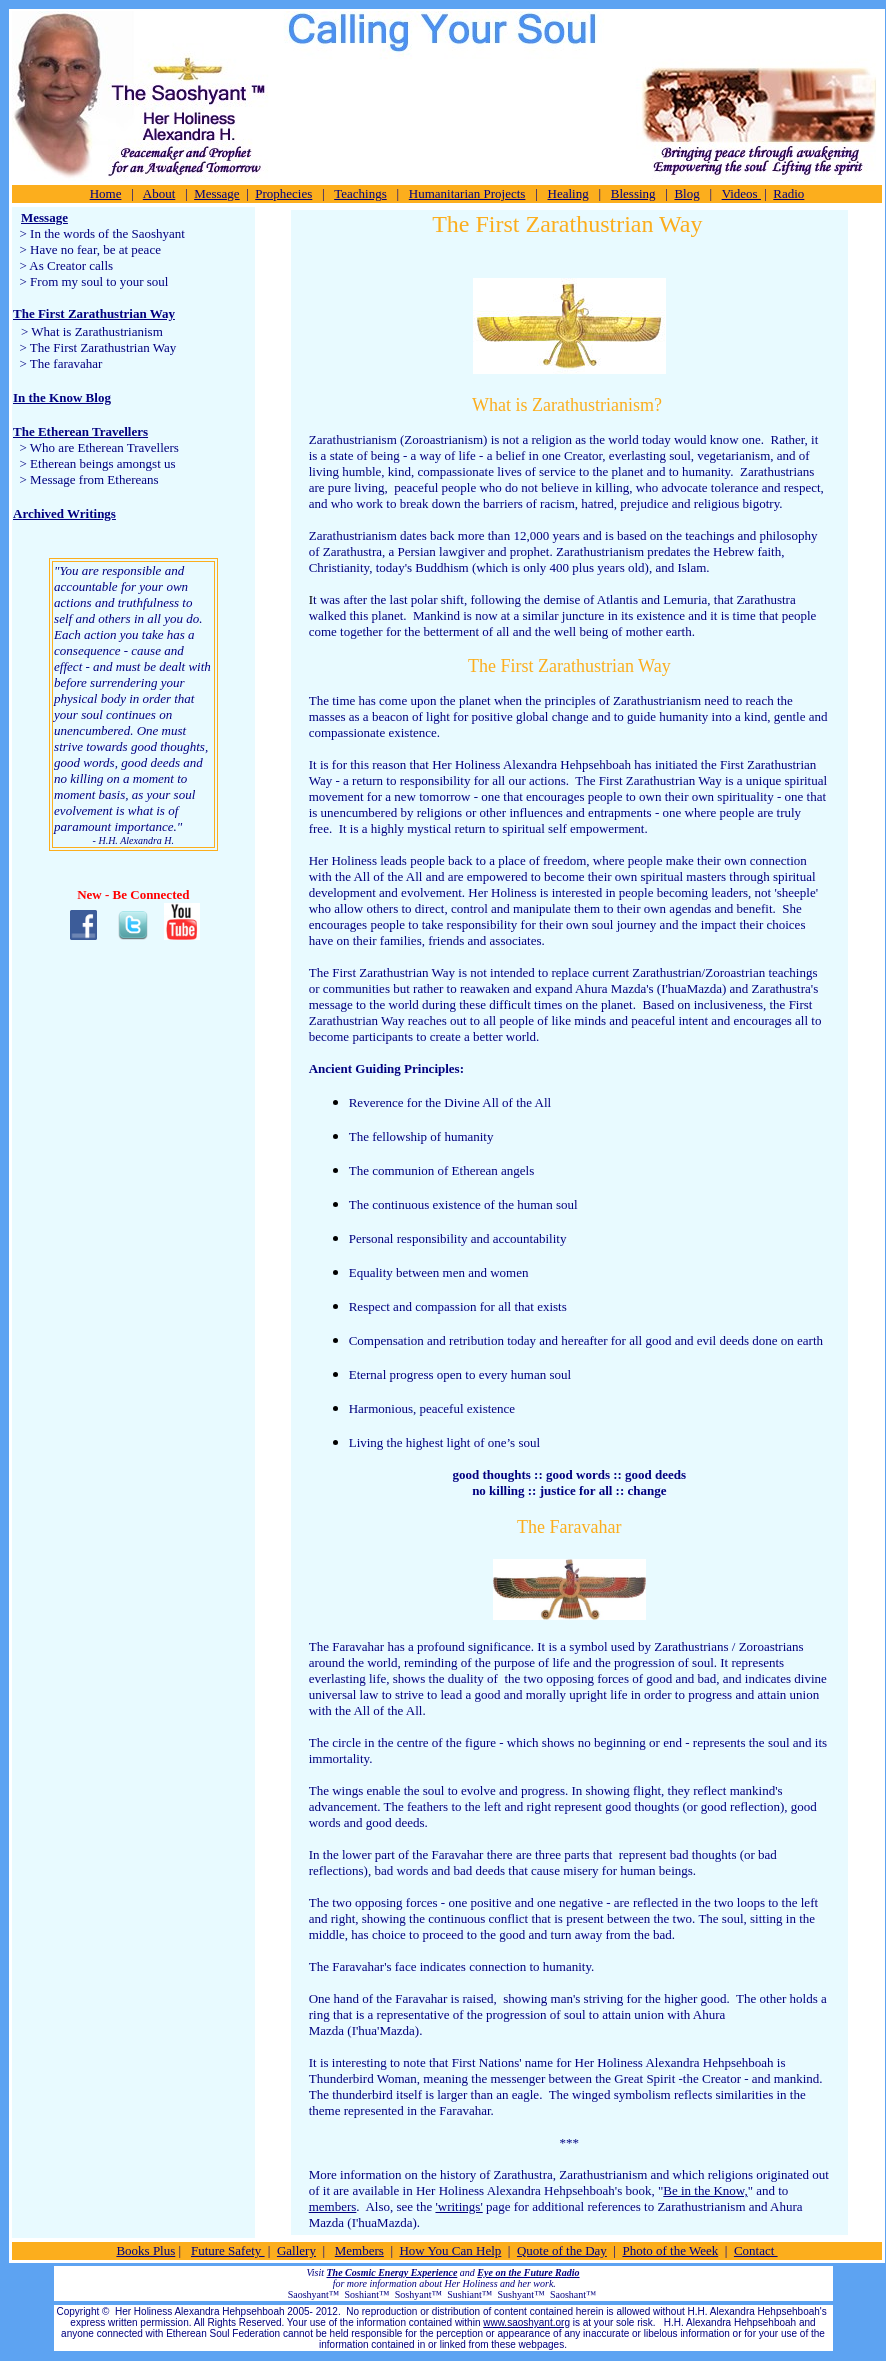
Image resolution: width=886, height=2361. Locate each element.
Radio (788, 193)
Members (359, 2250)
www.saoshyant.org (526, 2322)
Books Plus (145, 2250)
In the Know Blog (62, 397)
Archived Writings (64, 513)
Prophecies (283, 193)
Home (106, 193)
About (159, 193)
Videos (741, 193)
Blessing (633, 193)
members (333, 2206)
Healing (568, 193)
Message (217, 193)
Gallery (296, 2250)
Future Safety (228, 2250)
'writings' (458, 2206)
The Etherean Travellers (80, 431)
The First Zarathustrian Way (94, 313)
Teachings (360, 193)
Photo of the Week (670, 2250)
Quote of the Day (562, 2250)
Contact (756, 2250)
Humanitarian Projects (467, 193)
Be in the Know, (705, 2190)
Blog (686, 193)
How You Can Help (450, 2250)
